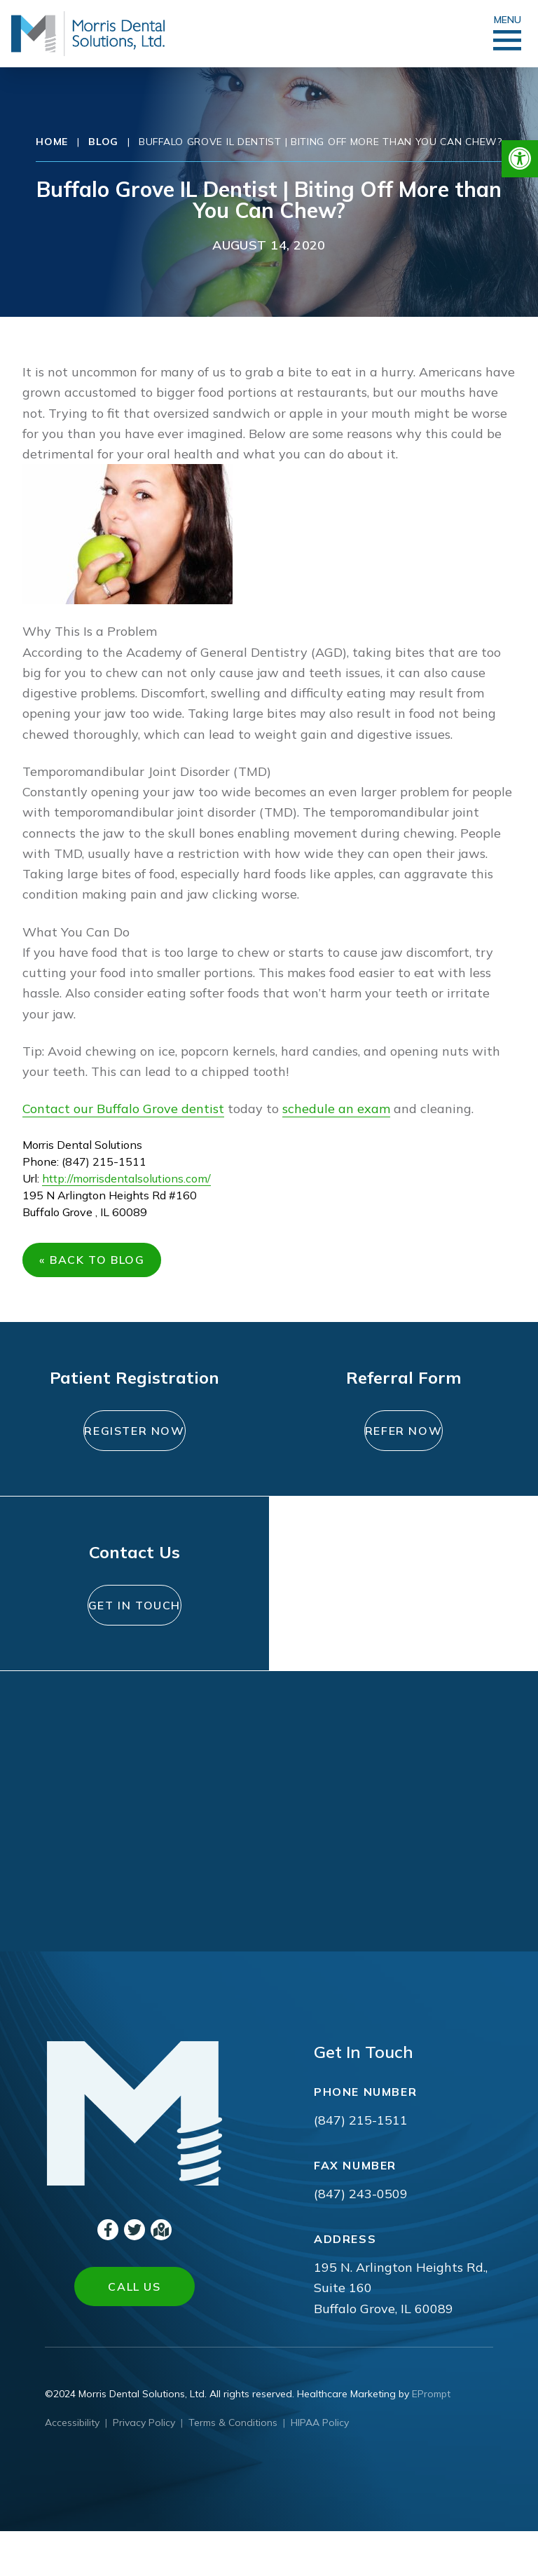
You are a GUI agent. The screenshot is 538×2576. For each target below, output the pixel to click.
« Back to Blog (97, 1265)
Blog (103, 141)
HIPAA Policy (320, 2467)
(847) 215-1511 (361, 2165)
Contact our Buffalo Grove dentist (123, 1108)
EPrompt (431, 2438)
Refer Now (403, 1442)
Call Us (134, 2331)
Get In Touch (135, 1641)
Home (52, 141)
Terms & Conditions (232, 2467)
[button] (520, 158)
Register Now (134, 1450)
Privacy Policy (144, 2467)
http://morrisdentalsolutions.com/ (126, 1178)
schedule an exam (336, 1108)
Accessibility (72, 2467)
